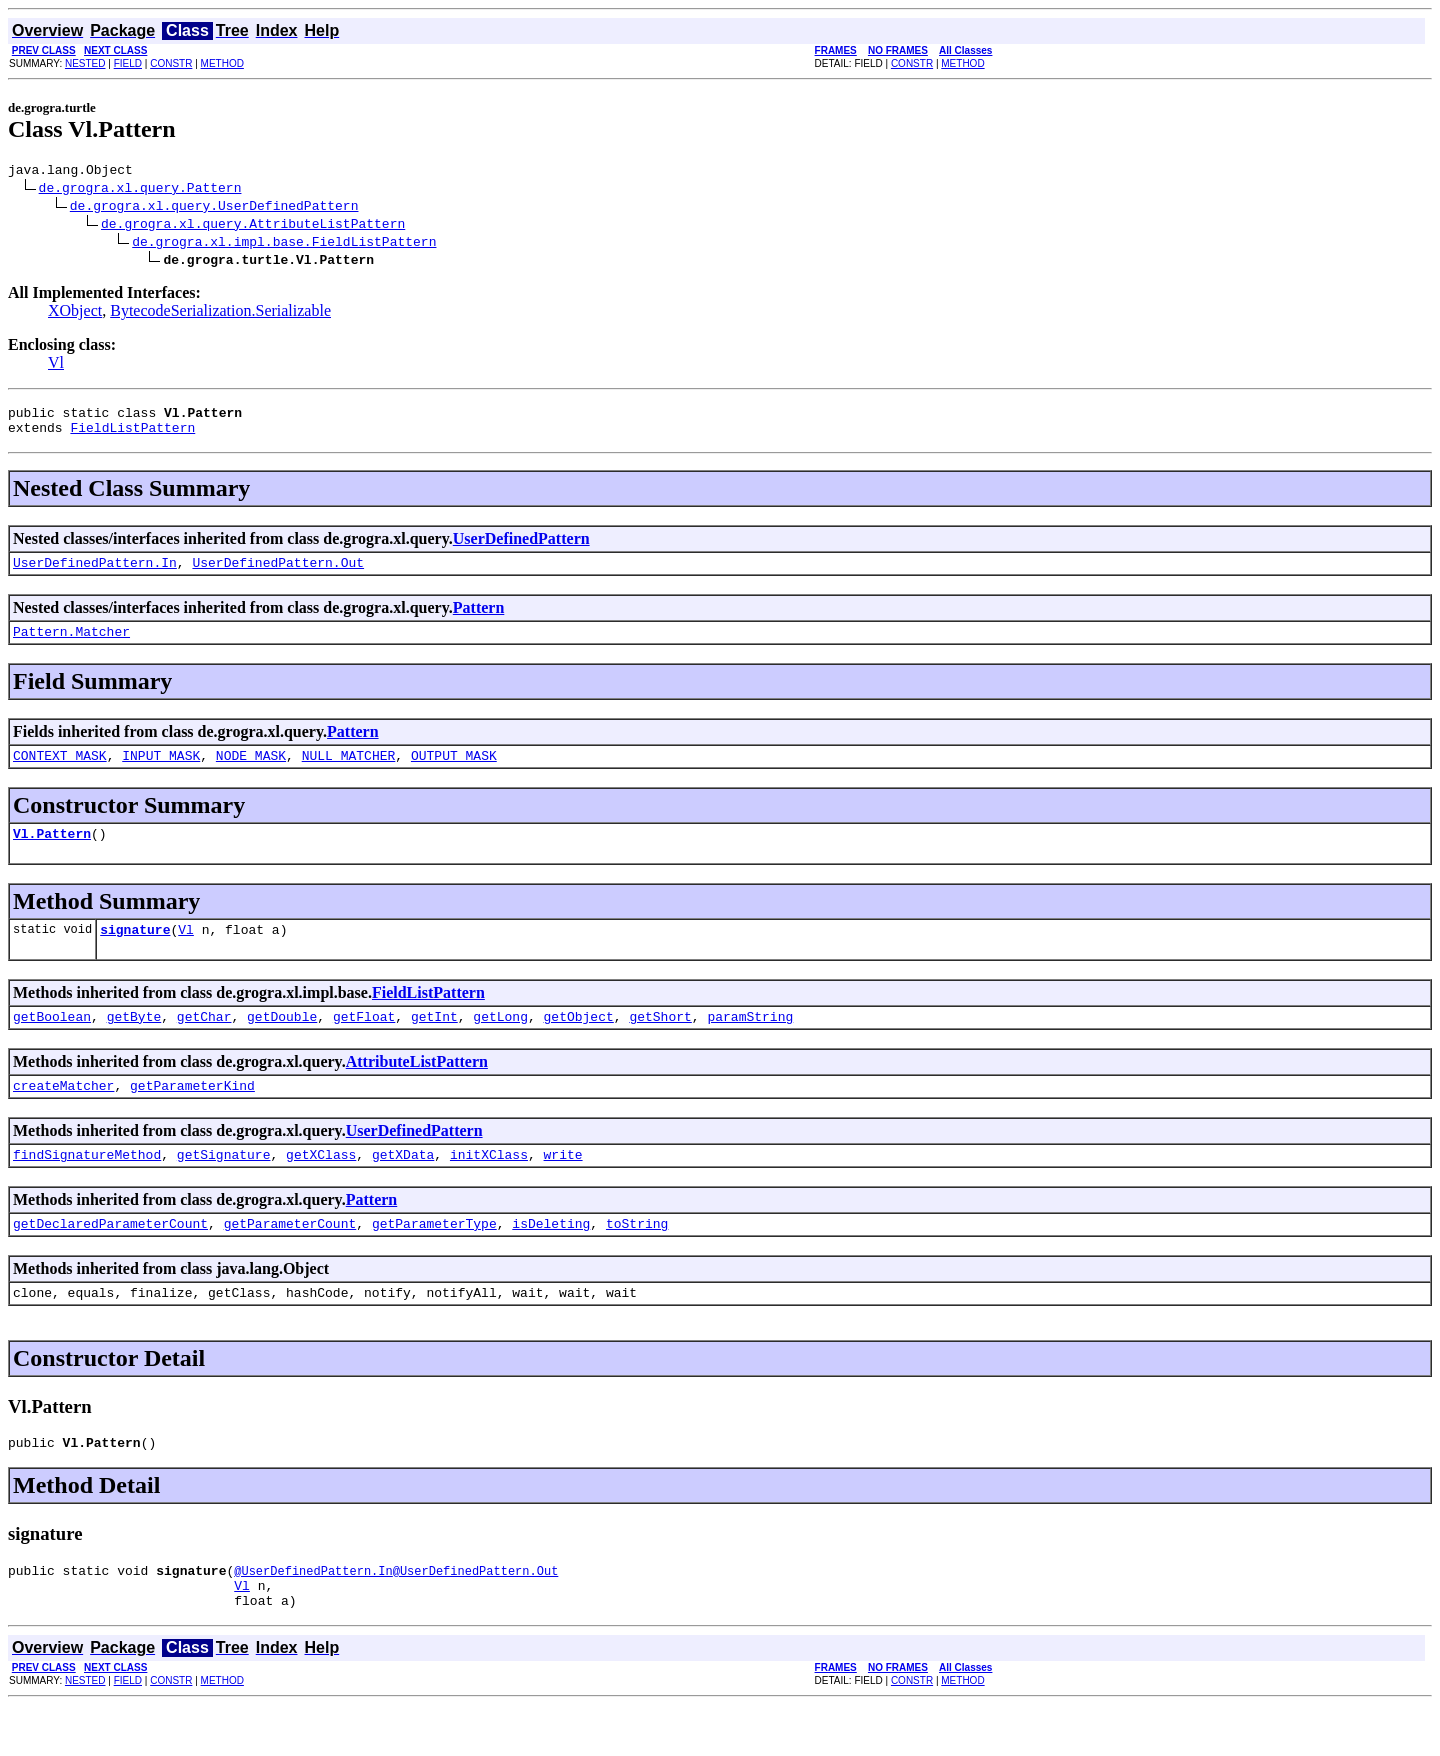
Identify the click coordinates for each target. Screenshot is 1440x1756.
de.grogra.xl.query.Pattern (140, 190)
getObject (579, 1043)
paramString (750, 1043)
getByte (134, 1043)
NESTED (85, 63)
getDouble (282, 1043)
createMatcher (63, 1115)
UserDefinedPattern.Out (278, 574)
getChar (204, 1043)
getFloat (364, 1043)
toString (637, 1259)
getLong (500, 1043)
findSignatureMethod (87, 1187)
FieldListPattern (132, 436)
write (562, 1187)
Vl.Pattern (52, 854)
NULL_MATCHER (349, 773)
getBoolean (52, 1043)
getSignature (224, 1187)
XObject (75, 313)
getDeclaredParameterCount (110, 1259)
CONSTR (171, 63)
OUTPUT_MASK (454, 773)
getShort (660, 1043)
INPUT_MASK (161, 773)
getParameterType (434, 1259)
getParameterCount (290, 1259)
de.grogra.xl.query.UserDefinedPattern (214, 208)
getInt (434, 1043)
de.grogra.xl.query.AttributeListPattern (253, 226)
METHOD (222, 63)
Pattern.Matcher (71, 646)
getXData (403, 1187)
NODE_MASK (251, 773)
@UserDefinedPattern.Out (476, 1615)
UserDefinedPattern (521, 547)
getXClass (321, 1187)
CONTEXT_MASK (60, 773)
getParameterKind (192, 1115)
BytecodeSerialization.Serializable (220, 313)
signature (135, 953)
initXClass (489, 1187)
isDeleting (551, 1259)
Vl (56, 365)
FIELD (128, 63)
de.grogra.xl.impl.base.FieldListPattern (284, 244)
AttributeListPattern (417, 1088)
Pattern (479, 619)
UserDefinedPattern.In (95, 574)
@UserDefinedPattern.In (313, 1615)
